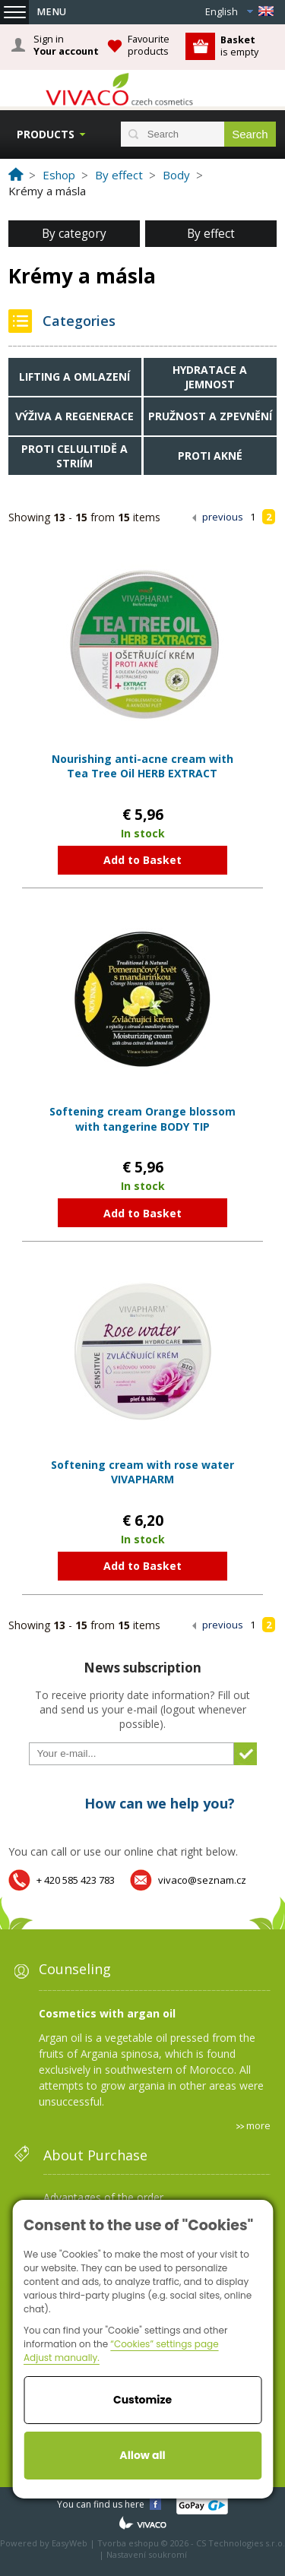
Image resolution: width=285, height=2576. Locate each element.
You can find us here (100, 2504)
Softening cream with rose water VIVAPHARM (142, 1472)
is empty (239, 46)
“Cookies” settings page (164, 2343)
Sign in (66, 46)
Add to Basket (142, 860)
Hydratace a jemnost (210, 376)
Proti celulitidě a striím (74, 455)
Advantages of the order (103, 2197)
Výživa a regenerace (74, 416)
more (258, 2125)
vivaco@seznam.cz (202, 1880)
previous (222, 517)
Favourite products (148, 45)
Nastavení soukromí (146, 2554)
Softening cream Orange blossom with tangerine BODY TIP (142, 1119)
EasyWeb (69, 2543)
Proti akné (210, 455)
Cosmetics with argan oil (107, 2013)
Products (45, 134)
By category (74, 234)
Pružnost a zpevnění (210, 416)
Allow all (142, 2455)
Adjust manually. (62, 2357)
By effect (211, 234)
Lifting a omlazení (74, 376)
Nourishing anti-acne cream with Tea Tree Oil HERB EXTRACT (142, 766)
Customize (142, 2399)
